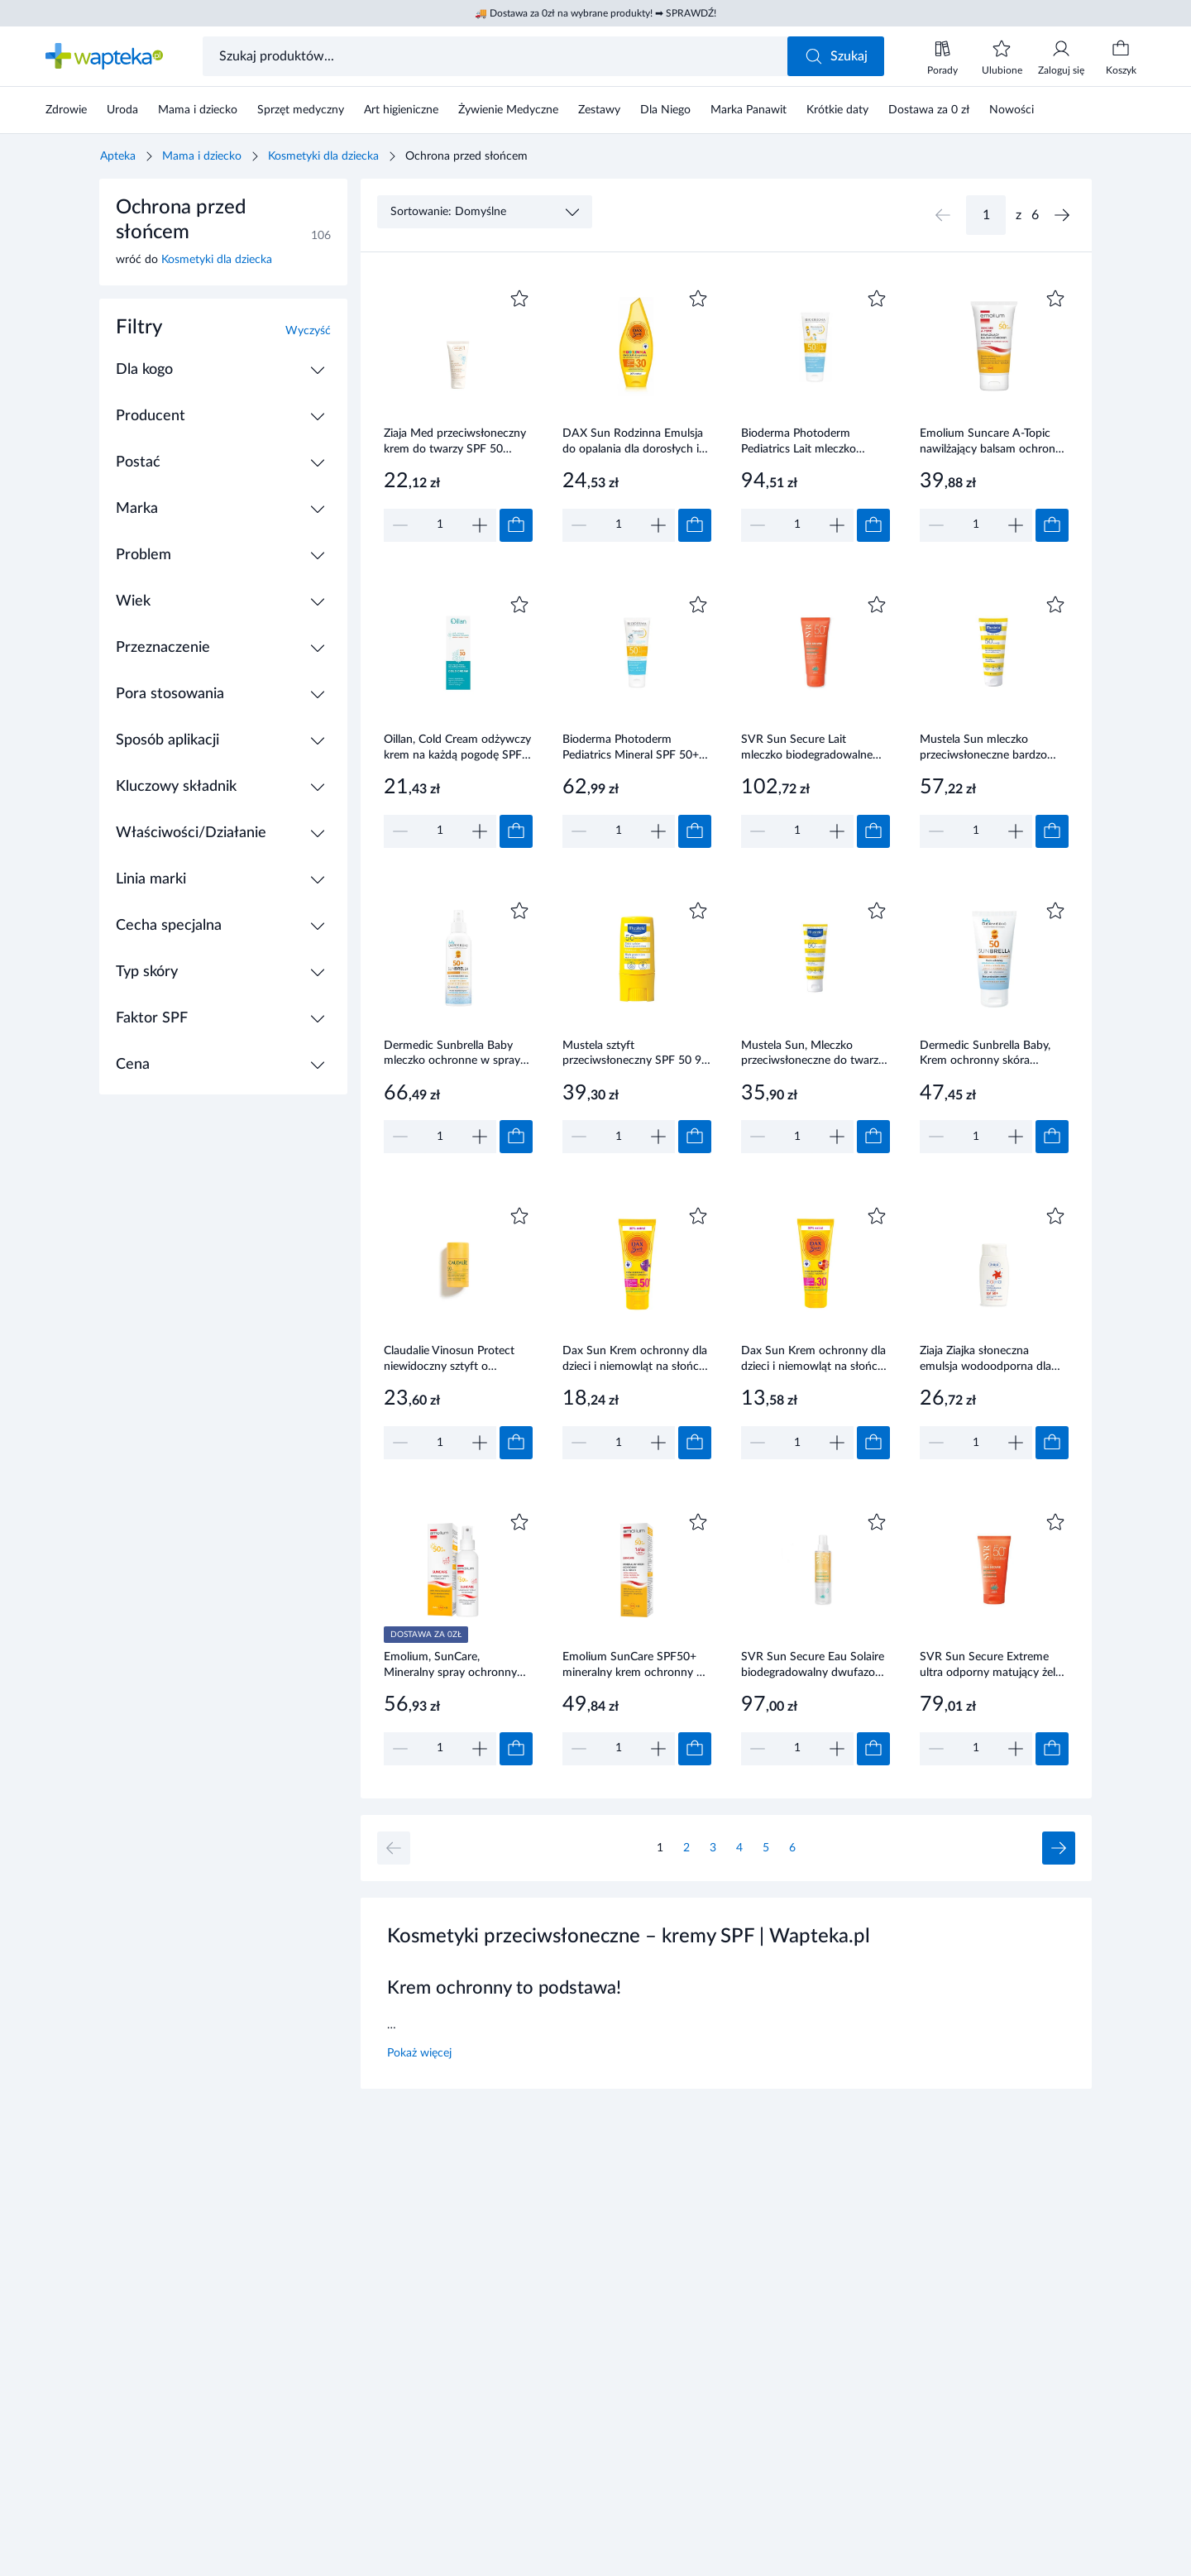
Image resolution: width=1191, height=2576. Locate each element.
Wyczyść (308, 331)
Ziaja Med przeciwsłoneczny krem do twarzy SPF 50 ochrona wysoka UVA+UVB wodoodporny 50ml (455, 442)
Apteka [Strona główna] (118, 156)
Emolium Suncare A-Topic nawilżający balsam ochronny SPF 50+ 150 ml (994, 442)
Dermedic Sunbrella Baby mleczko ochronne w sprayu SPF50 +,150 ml (455, 1055)
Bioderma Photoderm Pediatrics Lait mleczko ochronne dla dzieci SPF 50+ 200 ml (813, 442)
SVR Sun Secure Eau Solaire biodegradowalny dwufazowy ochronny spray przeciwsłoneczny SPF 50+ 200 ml (815, 1666)
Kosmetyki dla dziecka (323, 156)
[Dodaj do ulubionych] (519, 298)
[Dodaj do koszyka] (516, 525)
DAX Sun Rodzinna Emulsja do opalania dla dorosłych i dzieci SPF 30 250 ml (632, 442)
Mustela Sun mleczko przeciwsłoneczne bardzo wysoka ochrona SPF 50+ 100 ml (985, 749)
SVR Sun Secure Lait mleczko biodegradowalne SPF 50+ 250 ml (807, 749)
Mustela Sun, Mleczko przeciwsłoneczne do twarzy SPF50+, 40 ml (812, 1055)
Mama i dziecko (202, 156)
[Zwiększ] (479, 525)
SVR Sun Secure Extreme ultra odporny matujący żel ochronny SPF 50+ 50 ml (987, 1666)
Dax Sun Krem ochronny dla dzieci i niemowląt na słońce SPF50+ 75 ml (634, 1360)
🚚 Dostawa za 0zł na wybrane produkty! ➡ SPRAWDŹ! (595, 13)
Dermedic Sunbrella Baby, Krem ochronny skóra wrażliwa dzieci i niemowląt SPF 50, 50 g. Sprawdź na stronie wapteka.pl (988, 1055)
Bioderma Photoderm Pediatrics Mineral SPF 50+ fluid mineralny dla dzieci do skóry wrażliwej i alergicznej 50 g (633, 749)
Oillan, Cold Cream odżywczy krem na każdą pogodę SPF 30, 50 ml (457, 749)
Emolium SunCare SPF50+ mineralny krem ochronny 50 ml (636, 1666)
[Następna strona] (1062, 215)
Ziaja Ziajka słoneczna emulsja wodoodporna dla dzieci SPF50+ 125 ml (985, 1360)
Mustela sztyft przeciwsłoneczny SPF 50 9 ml (631, 1055)
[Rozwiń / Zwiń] (317, 370)
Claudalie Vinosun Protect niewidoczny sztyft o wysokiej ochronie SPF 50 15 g (457, 1360)
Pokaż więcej (419, 2053)
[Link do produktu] (458, 413)
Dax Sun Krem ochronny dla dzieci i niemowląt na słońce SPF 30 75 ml (813, 1360)
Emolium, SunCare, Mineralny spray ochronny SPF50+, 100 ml (450, 1666)
